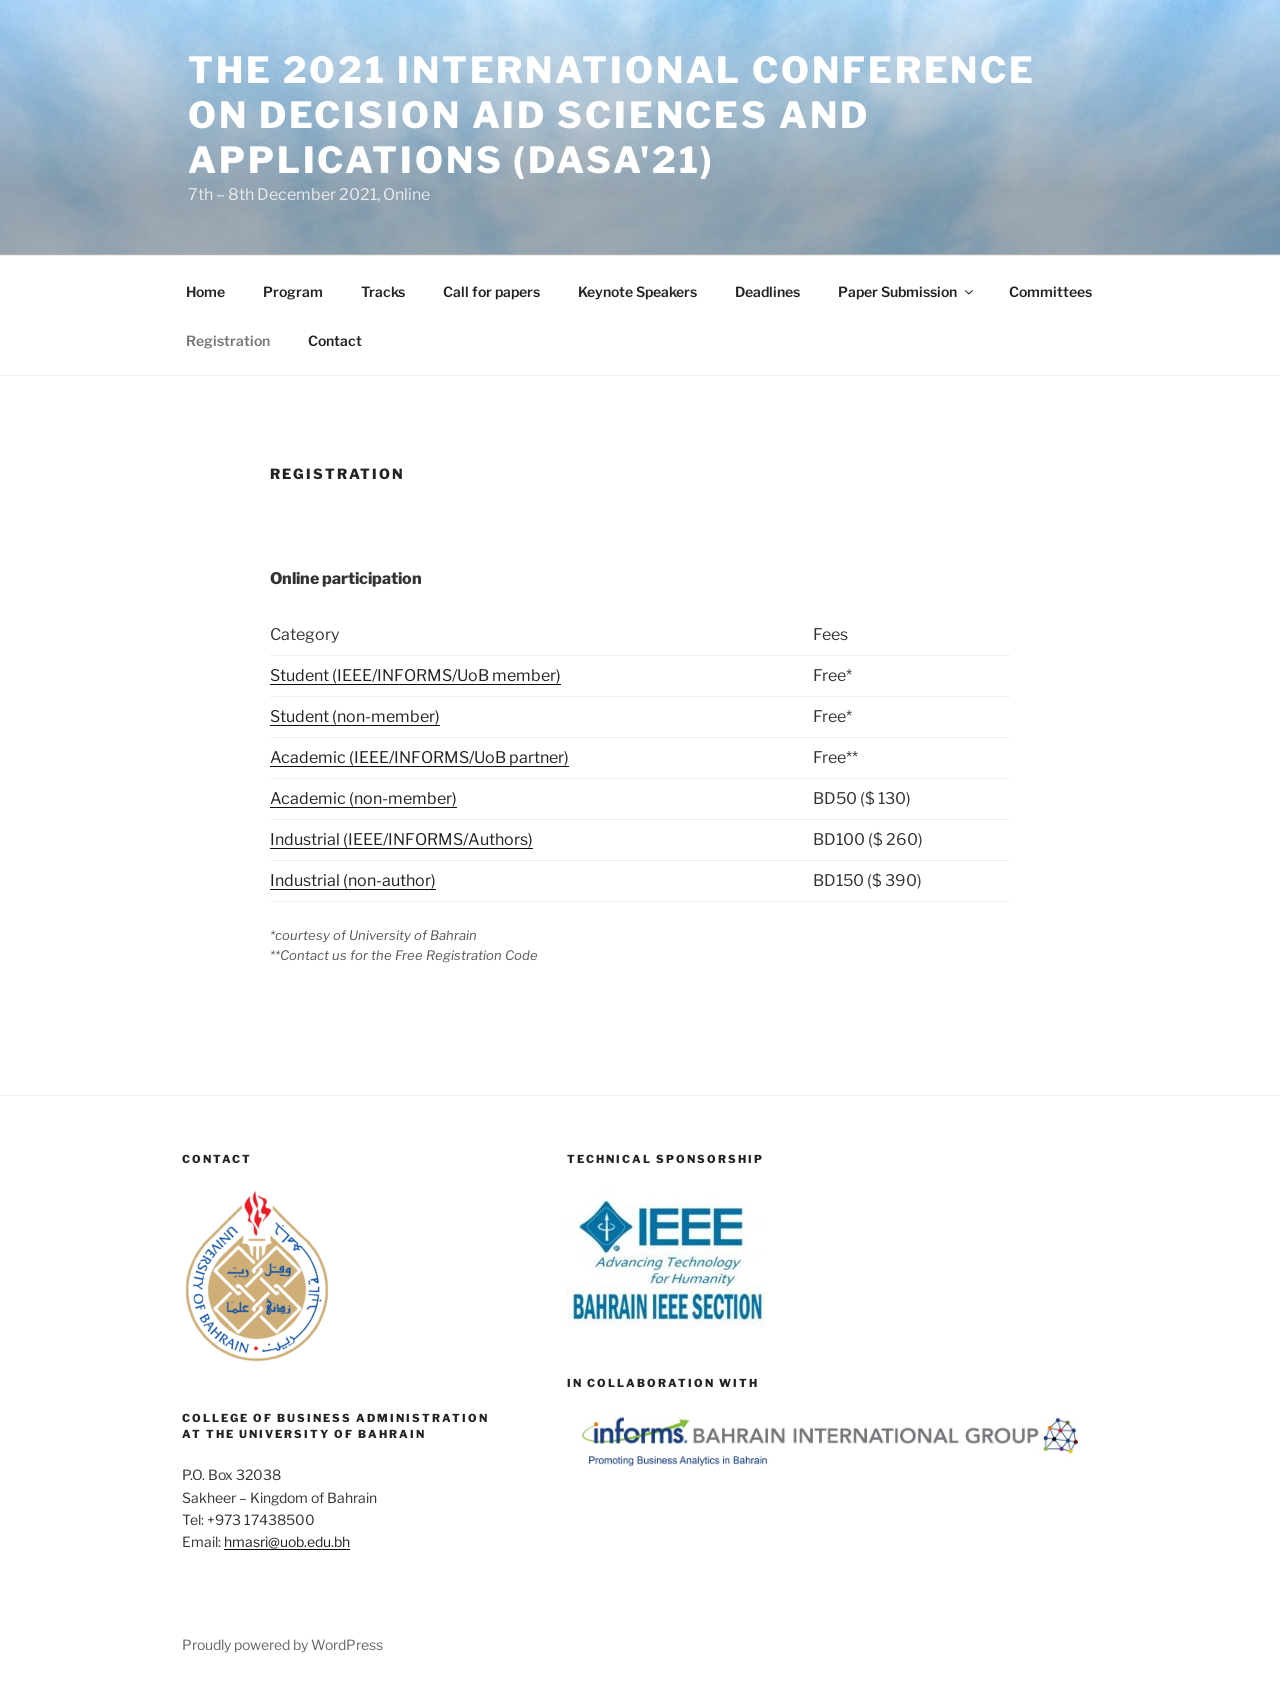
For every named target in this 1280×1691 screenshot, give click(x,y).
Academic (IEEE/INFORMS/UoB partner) (419, 757)
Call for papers (491, 291)
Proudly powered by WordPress (282, 1644)
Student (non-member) (355, 716)
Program (293, 291)
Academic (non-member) (363, 798)
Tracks (383, 291)
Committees (1050, 291)
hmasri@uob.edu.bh (287, 1541)
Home (205, 291)
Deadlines (767, 291)
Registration (228, 340)
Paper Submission (907, 291)
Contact (335, 340)
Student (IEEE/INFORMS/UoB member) (415, 675)
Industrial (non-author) (353, 880)
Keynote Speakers (637, 291)
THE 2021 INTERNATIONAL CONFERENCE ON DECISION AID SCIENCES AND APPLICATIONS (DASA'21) (612, 115)
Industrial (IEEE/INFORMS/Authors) (401, 839)
